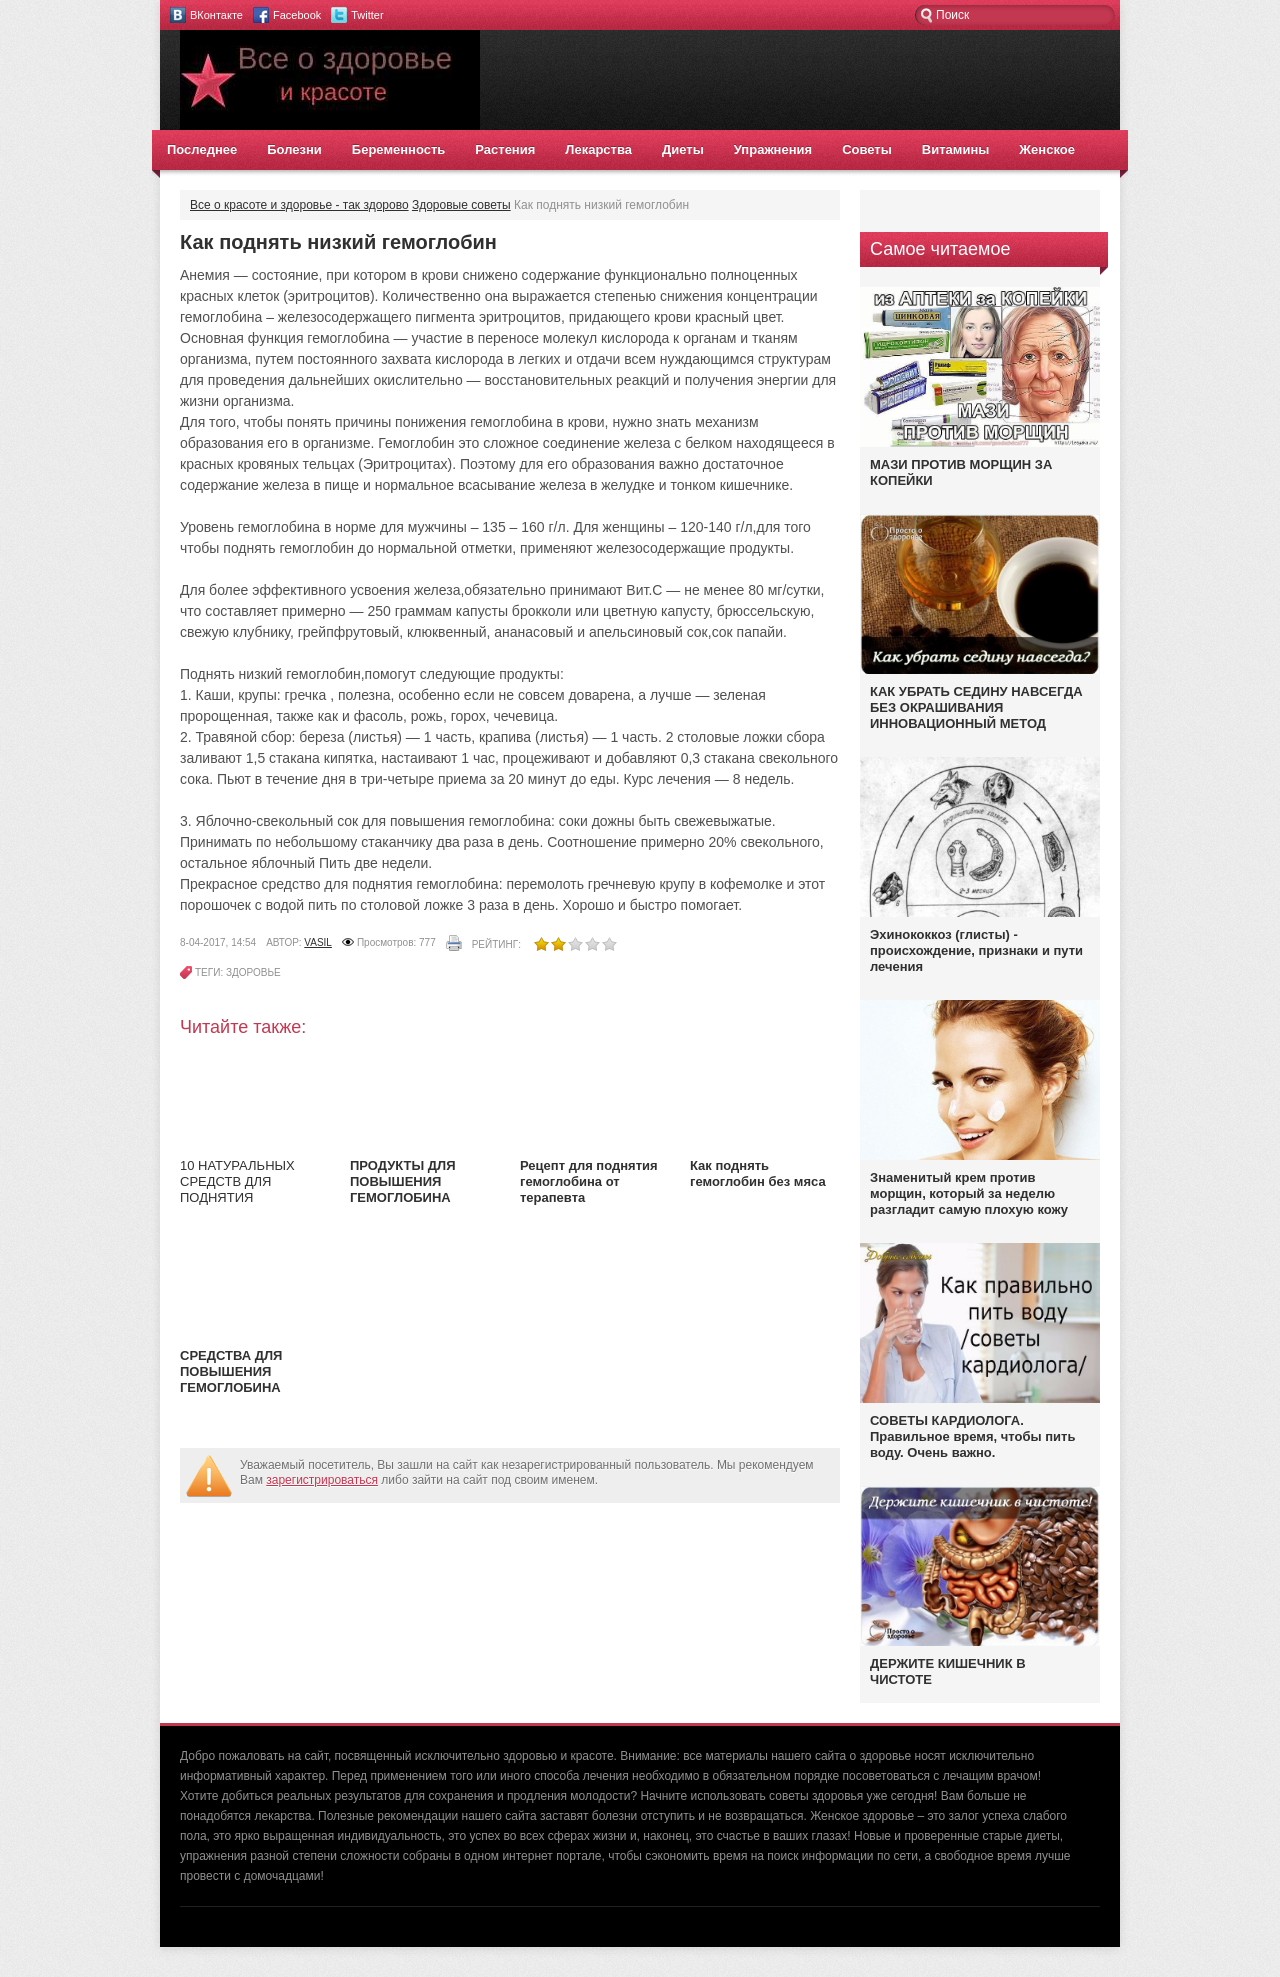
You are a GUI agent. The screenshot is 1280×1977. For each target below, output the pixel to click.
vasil (318, 942)
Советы (867, 149)
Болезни (294, 149)
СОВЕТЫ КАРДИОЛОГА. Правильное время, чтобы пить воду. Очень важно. (972, 1436)
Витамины (956, 149)
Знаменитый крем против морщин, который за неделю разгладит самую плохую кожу (969, 1193)
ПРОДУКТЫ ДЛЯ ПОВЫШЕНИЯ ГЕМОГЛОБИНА (403, 1181)
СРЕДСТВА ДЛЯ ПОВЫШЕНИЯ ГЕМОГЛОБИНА (231, 1371)
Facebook (297, 15)
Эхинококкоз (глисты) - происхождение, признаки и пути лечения (976, 950)
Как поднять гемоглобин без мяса (758, 1173)
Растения (505, 149)
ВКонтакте (216, 15)
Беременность (398, 149)
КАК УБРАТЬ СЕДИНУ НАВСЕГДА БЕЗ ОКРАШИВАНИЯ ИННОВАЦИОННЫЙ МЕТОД (976, 707)
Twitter (367, 15)
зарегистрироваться (322, 1480)
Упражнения (773, 149)
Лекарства (598, 149)
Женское (1047, 149)
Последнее (202, 149)
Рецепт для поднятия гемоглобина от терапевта (589, 1181)
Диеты (683, 149)
